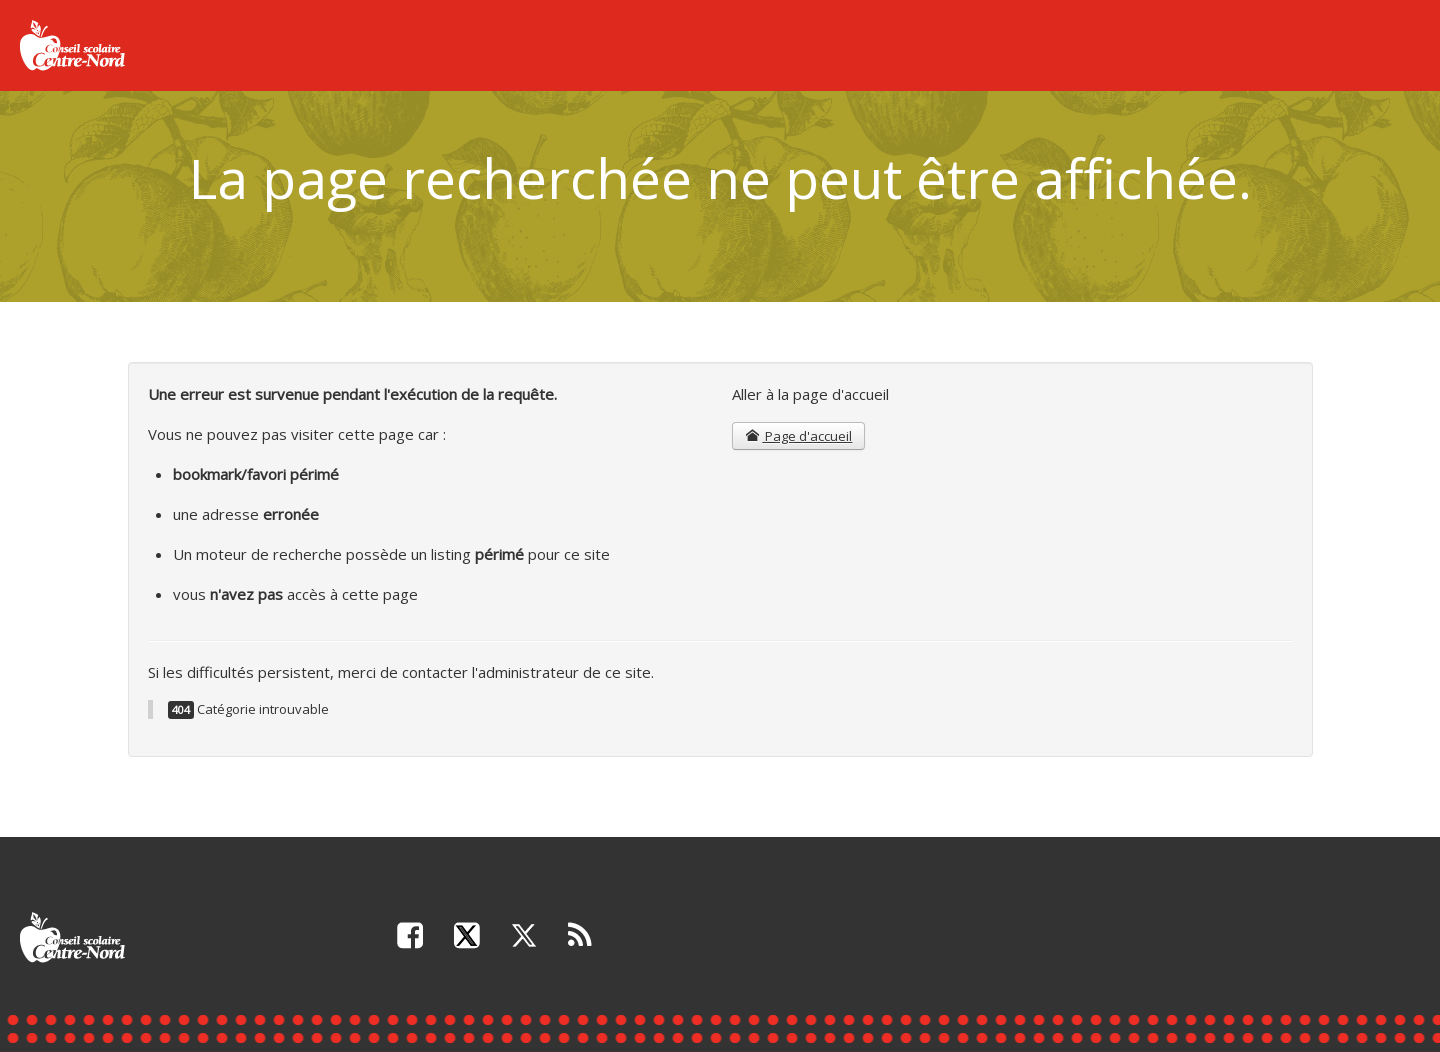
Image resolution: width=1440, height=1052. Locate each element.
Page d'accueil (798, 436)
